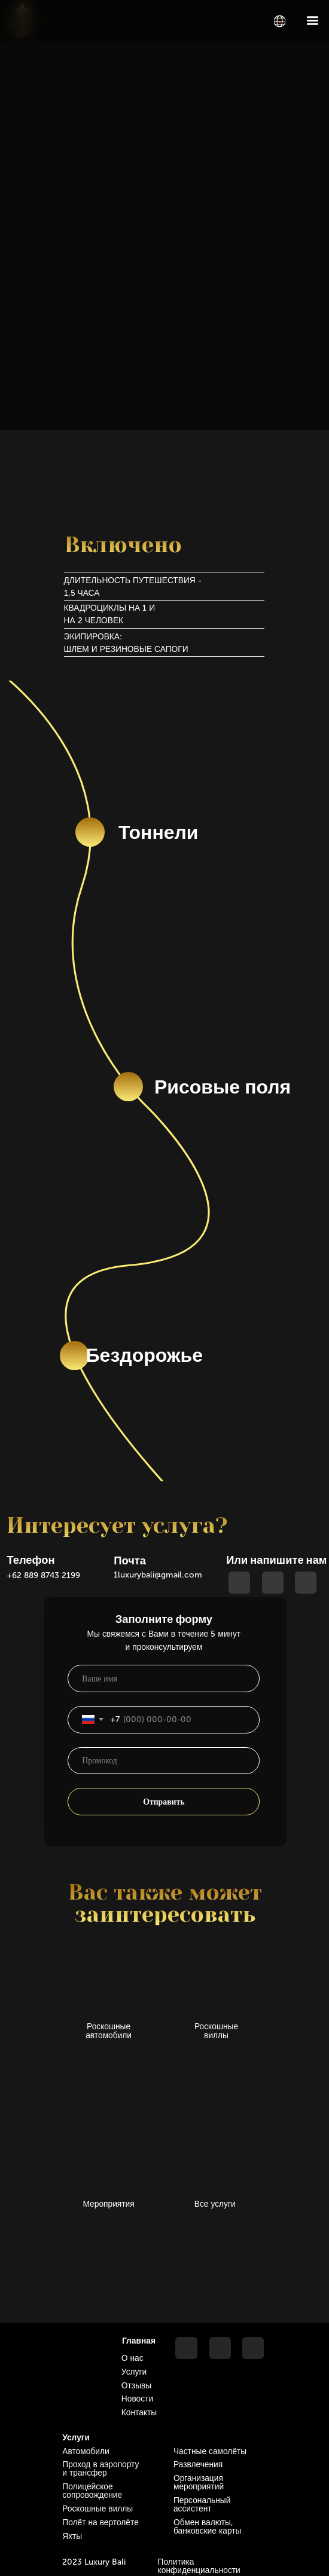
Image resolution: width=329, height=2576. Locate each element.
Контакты (139, 2412)
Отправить (163, 1802)
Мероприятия (109, 2204)
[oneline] (164, 1761)
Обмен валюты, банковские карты (207, 2526)
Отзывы (136, 2386)
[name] (164, 1678)
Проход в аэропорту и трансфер (100, 2468)
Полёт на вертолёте (100, 2522)
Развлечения (198, 2464)
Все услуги (215, 2204)
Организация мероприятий (198, 2482)
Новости (137, 2399)
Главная (139, 2341)
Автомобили (85, 2451)
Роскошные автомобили (109, 2031)
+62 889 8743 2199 (43, 1575)
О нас (132, 2358)
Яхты (72, 2536)
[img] (279, 21)
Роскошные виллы (216, 2031)
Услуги (134, 2372)
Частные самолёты (209, 2451)
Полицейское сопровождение (92, 2491)
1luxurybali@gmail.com (158, 1575)
